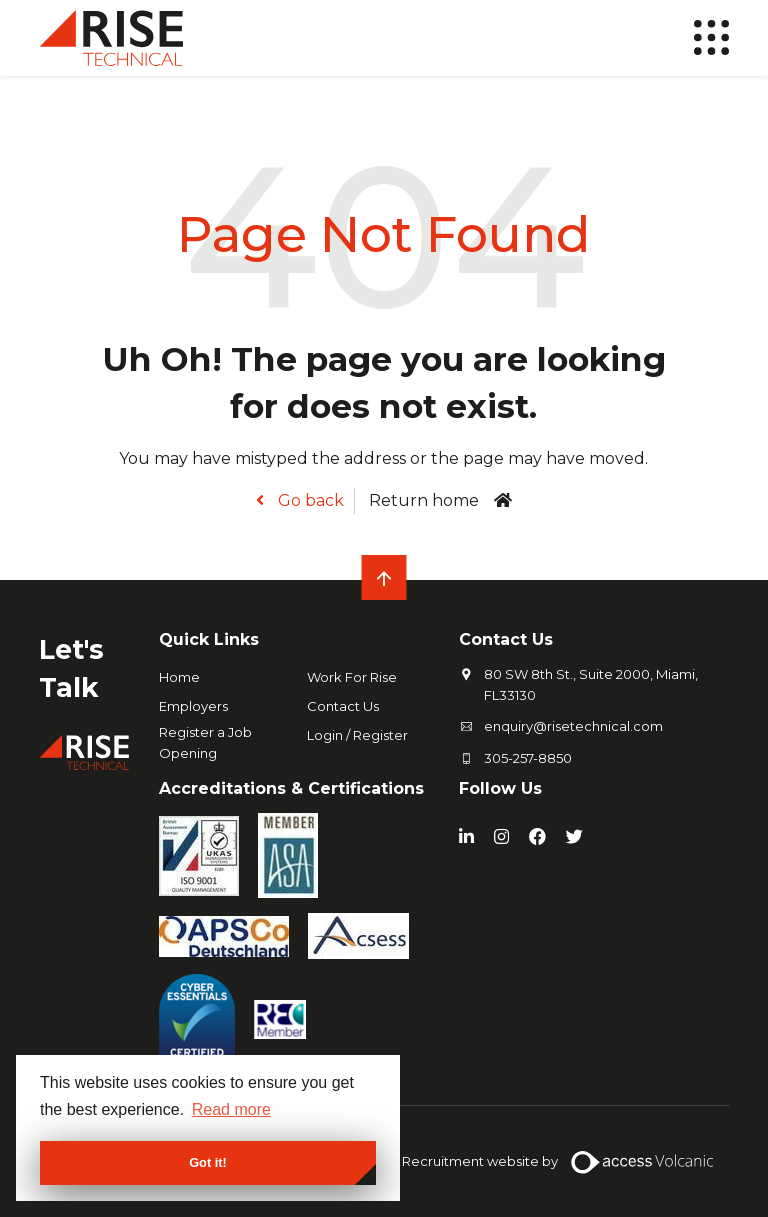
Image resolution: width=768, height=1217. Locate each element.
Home (179, 677)
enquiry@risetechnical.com (573, 726)
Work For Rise (352, 677)
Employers (193, 706)
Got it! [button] (208, 1162)
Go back (309, 500)
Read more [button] (231, 1109)
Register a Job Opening (205, 742)
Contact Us (343, 706)
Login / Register (357, 735)
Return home (424, 500)
